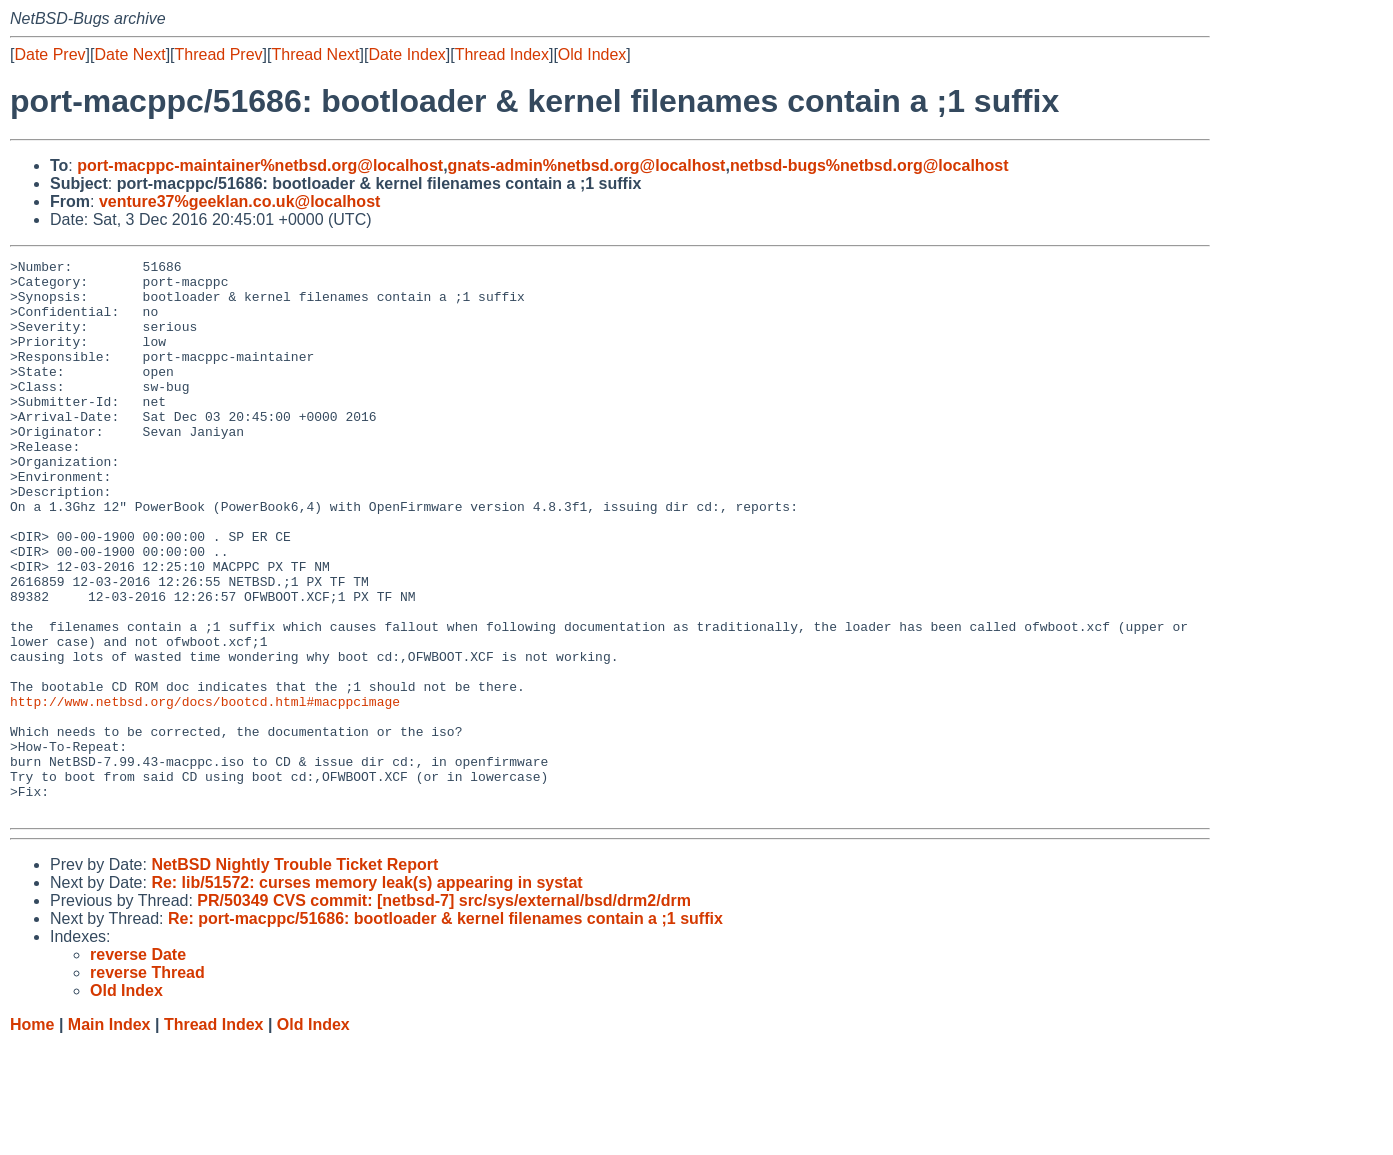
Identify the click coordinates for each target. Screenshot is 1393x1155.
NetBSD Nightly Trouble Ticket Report (294, 975)
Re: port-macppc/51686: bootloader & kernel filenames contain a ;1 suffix (445, 1029)
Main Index (109, 1135)
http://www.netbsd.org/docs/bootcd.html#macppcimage (205, 791)
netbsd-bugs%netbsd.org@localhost (869, 165)
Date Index (406, 54)
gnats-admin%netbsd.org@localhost (587, 165)
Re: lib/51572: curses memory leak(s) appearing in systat (366, 993)
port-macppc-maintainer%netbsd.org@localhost (260, 165)
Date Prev (49, 54)
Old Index (592, 54)
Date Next (129, 54)
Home (32, 1135)
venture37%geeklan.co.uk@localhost (239, 201)
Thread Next (315, 54)
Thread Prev (219, 54)
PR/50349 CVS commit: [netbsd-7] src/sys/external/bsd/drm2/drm (444, 1011)
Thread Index (502, 54)
